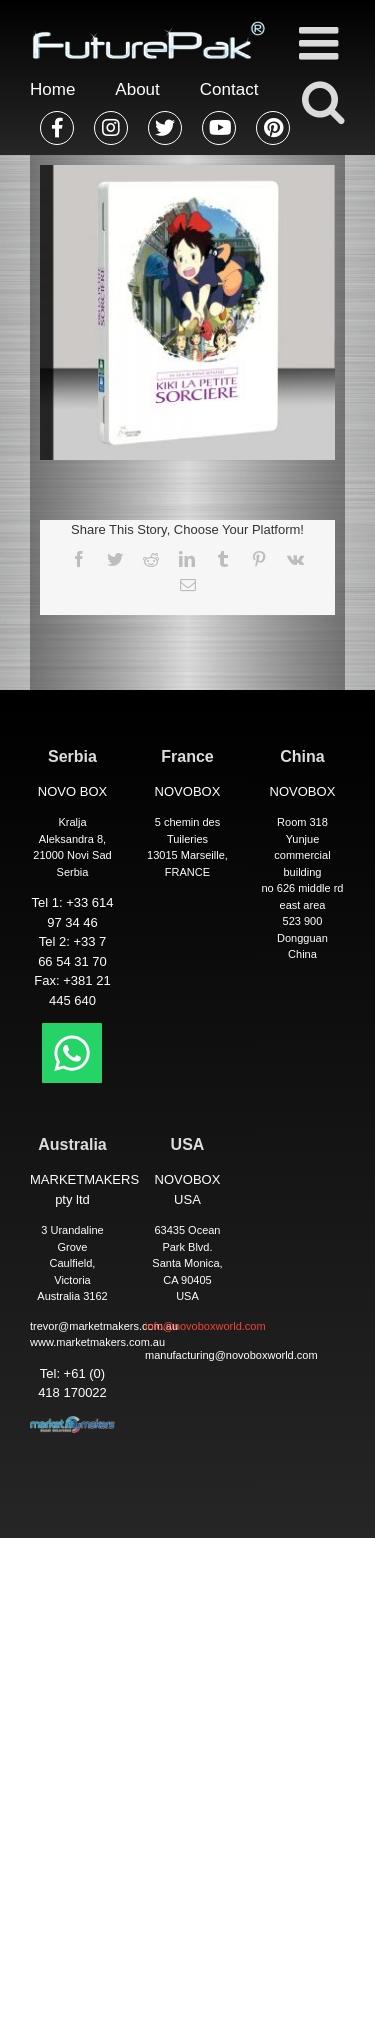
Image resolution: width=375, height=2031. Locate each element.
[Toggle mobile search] (322, 101)
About (137, 89)
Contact (229, 89)
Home (52, 89)
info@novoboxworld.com (205, 1326)
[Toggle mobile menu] (322, 43)
